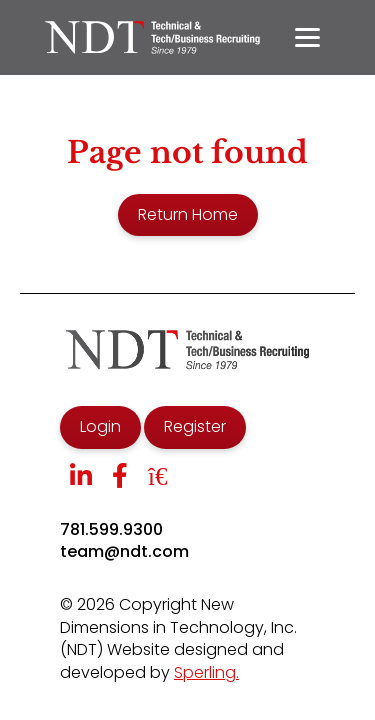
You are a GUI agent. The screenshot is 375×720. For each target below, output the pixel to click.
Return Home (188, 214)
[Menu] (307, 37)
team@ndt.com (124, 552)
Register (195, 426)
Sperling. (206, 672)
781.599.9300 (111, 530)
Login (100, 426)
